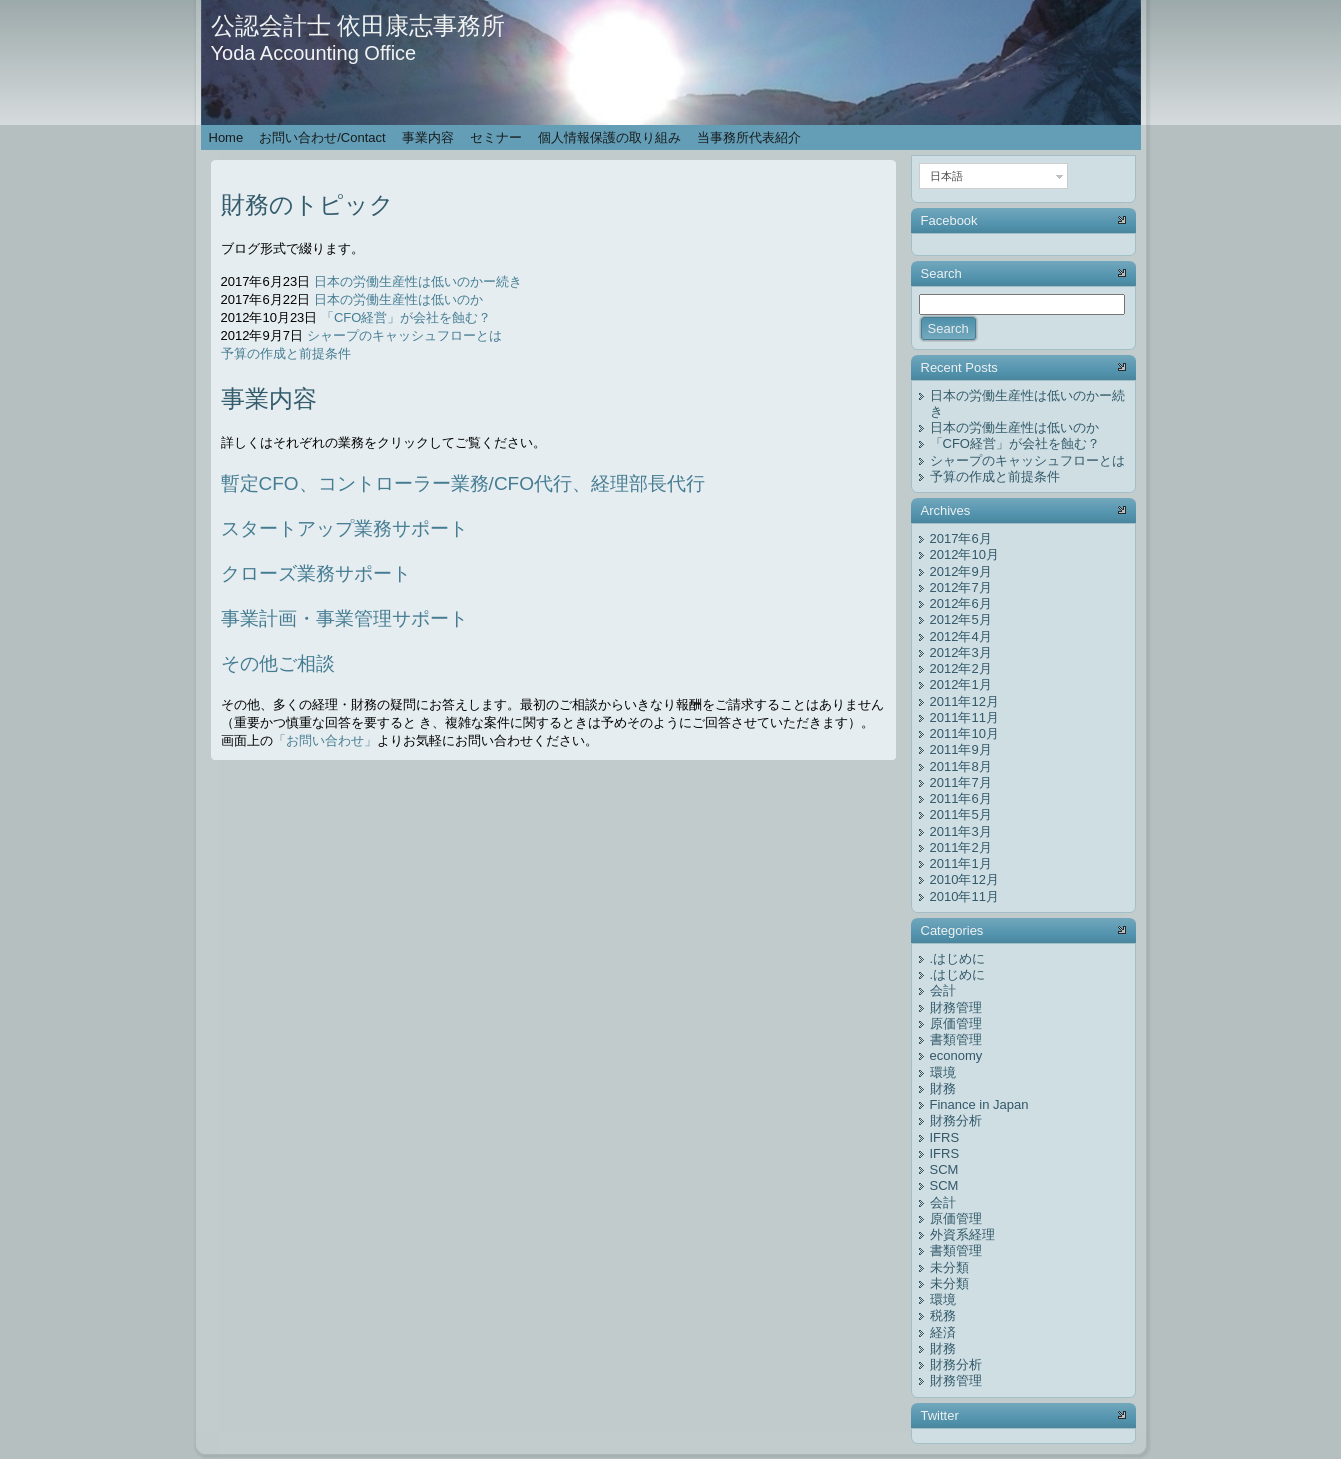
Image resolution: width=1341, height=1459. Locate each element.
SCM (944, 1169)
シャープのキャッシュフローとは (404, 335)
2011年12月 (964, 701)
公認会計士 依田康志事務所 (358, 25)
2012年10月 (964, 554)
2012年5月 (961, 619)
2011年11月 (964, 717)
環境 (943, 1072)
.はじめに (958, 958)
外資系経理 (962, 1234)
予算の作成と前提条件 (286, 353)
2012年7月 (961, 587)
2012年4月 (961, 636)
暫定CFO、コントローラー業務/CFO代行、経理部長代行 (463, 483)
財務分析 (956, 1120)
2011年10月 (964, 733)
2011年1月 (961, 863)
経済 (943, 1332)
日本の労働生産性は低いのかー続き (418, 281)
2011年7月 (961, 782)
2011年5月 (961, 814)
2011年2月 (961, 847)
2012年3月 (961, 652)
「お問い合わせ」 (325, 740)
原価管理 (956, 1023)
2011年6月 (961, 798)
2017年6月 (961, 538)
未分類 (949, 1267)
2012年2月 (961, 668)
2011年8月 (961, 766)
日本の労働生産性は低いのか (398, 299)
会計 (943, 990)
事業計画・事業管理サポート (344, 618)
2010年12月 (964, 879)
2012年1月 (961, 684)
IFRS (945, 1137)
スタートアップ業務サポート (344, 528)
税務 (943, 1315)
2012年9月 (961, 571)
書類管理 (956, 1039)
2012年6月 (961, 603)
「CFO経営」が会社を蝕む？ (406, 317)
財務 (943, 1088)
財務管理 (956, 1007)
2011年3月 (961, 831)
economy (956, 1055)
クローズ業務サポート (316, 573)
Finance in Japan (979, 1104)
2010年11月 (964, 896)
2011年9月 (961, 749)
